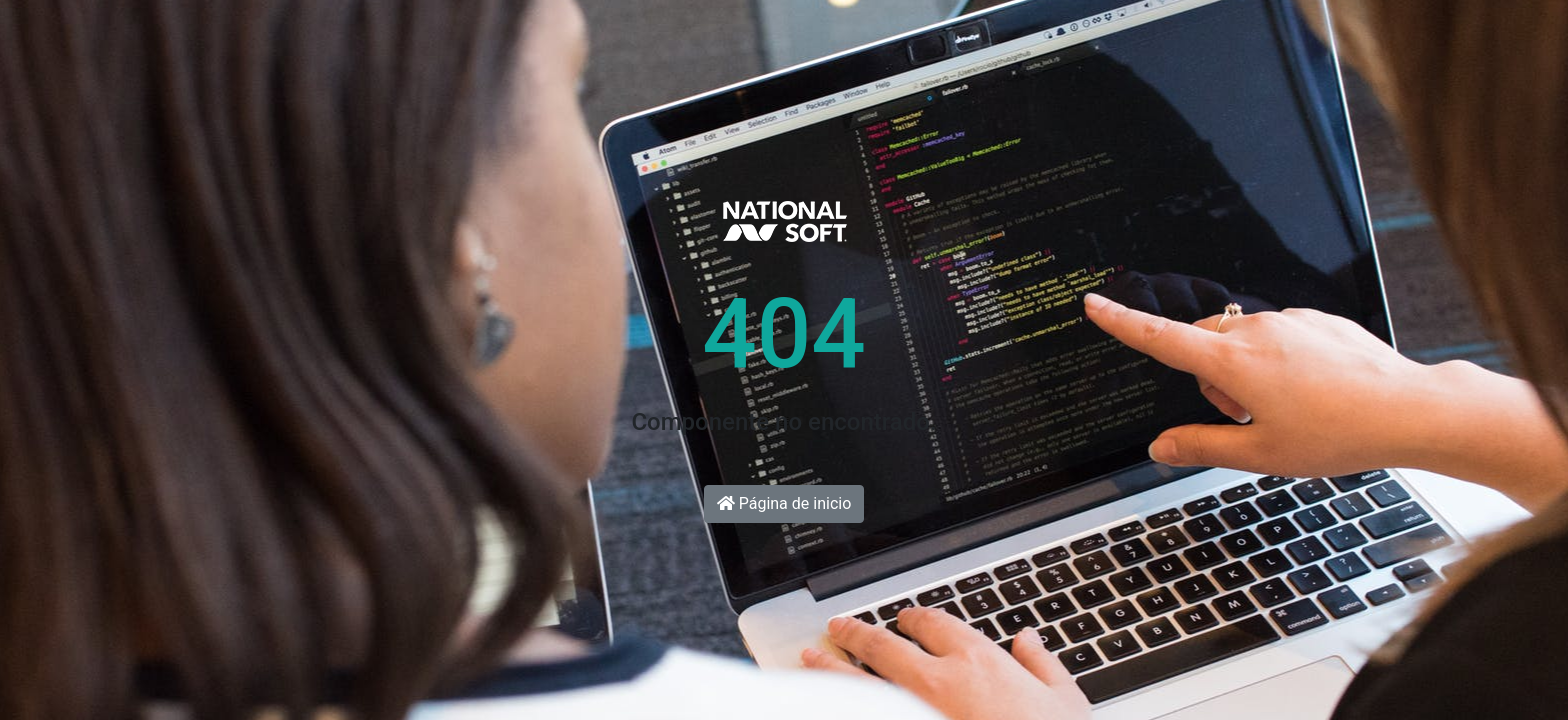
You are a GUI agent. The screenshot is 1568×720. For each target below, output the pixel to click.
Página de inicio (784, 503)
